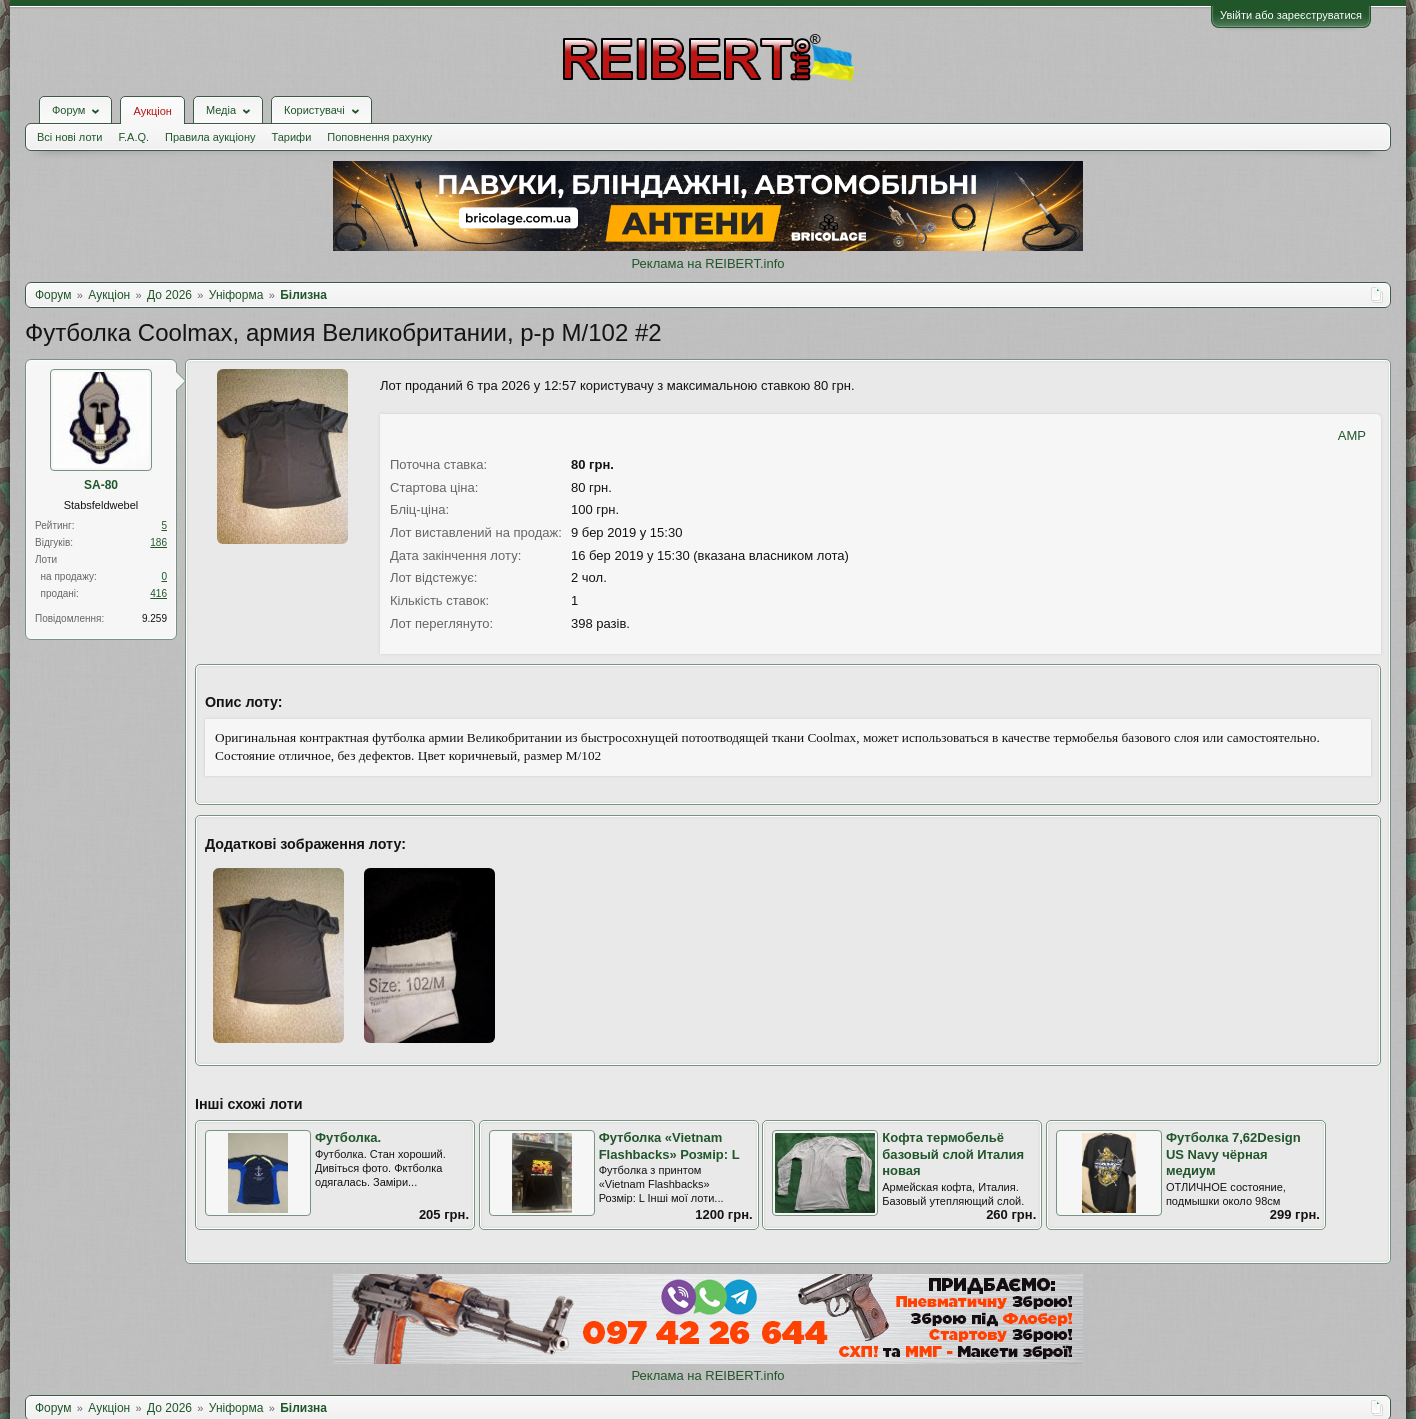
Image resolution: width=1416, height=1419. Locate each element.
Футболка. (348, 1137)
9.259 (154, 618)
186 (158, 542)
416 (158, 593)
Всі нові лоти (69, 137)
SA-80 (101, 485)
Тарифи (292, 137)
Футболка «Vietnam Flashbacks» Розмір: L (669, 1146)
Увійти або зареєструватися (1291, 15)
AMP (1352, 435)
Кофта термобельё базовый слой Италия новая (953, 1154)
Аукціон (152, 111)
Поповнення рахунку (379, 137)
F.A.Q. (133, 137)
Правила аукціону (210, 137)
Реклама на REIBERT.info (707, 263)
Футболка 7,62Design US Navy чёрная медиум (1233, 1154)
